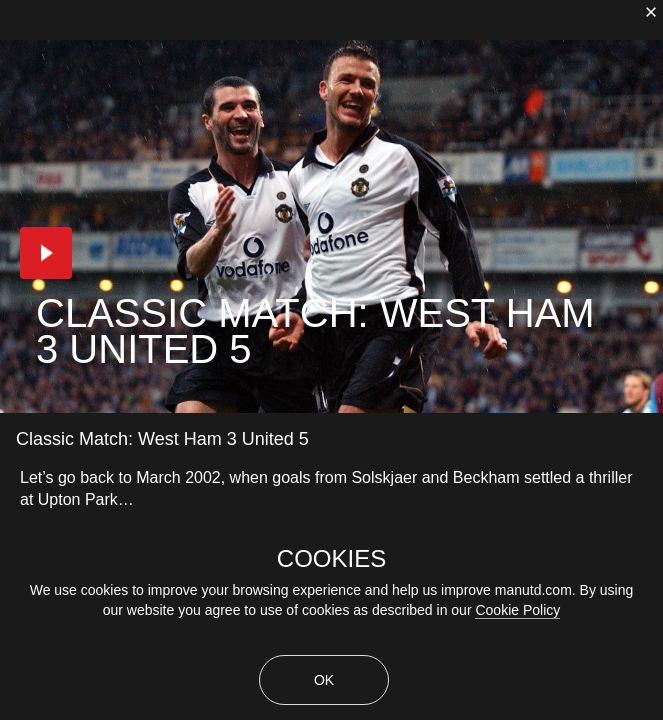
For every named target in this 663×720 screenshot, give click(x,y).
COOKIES (331, 559)
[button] (46, 253)
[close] (651, 12)
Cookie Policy (517, 610)
